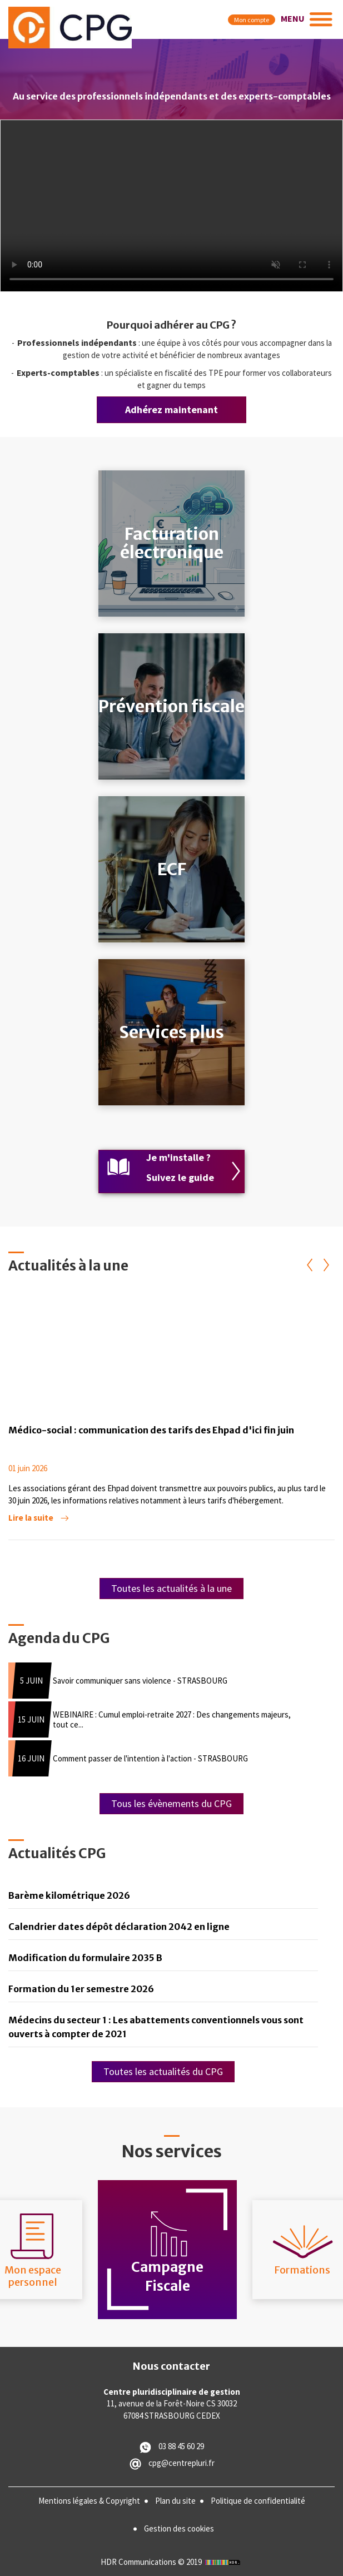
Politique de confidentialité (258, 2500)
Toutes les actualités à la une (171, 1588)
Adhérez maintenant (171, 409)
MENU (293, 18)
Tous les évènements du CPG (171, 1803)
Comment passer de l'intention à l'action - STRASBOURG (150, 1758)
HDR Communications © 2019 (172, 2562)
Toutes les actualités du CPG (163, 2071)
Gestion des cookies (179, 2528)
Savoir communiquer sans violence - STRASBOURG (140, 1680)
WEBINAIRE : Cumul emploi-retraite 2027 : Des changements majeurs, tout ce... (172, 1719)
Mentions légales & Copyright (89, 2500)
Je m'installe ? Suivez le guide (180, 1167)
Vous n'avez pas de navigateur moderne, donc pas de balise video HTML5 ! (171, 206)
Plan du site (175, 2500)
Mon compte (251, 20)
